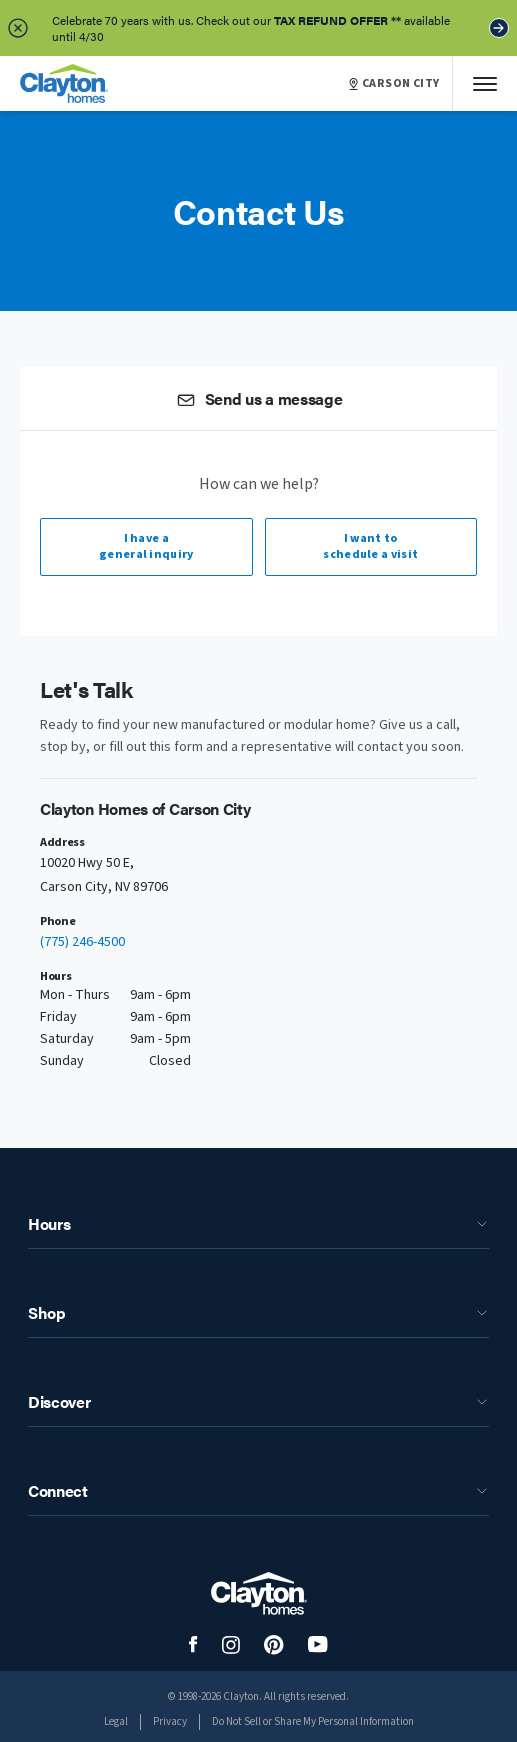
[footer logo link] (259, 1593)
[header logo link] (64, 83)
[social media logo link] (193, 1644)
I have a (146, 546)
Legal (116, 1721)
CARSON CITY (394, 84)
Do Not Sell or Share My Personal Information (313, 1721)
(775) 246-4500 (82, 942)
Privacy (170, 1721)
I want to (371, 546)
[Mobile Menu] (485, 83)
